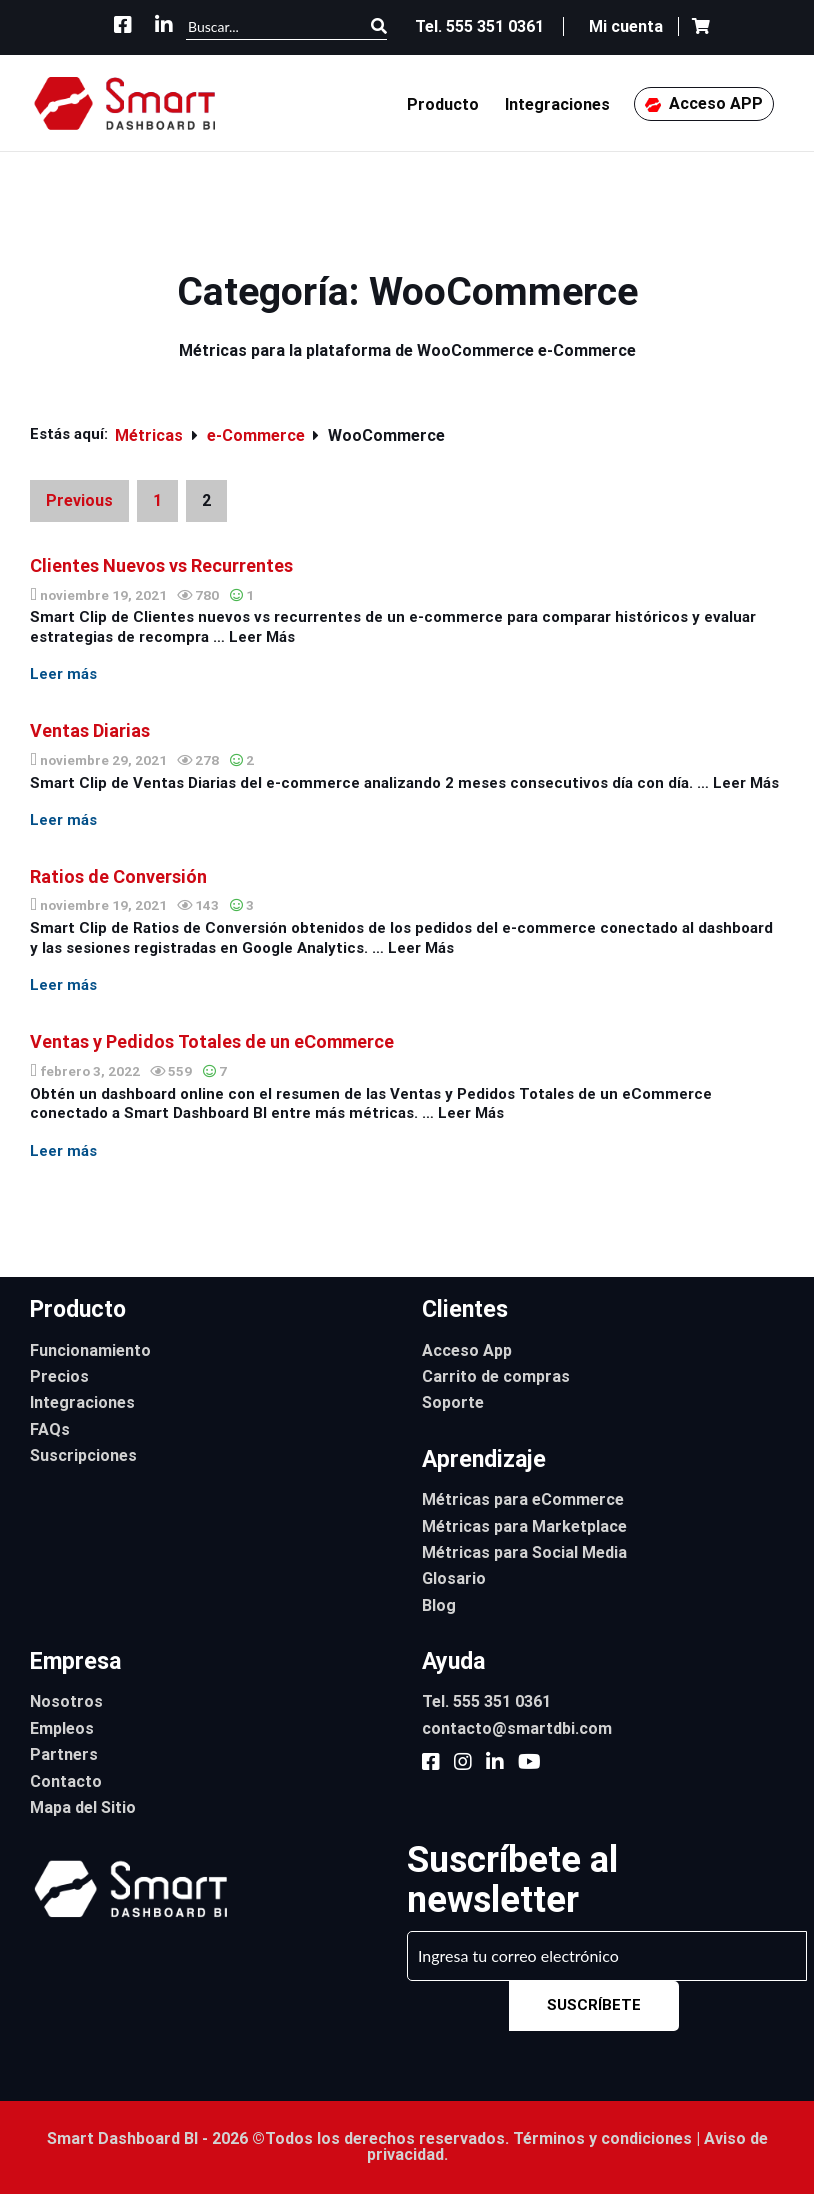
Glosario (454, 1578)
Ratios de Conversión (118, 876)
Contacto (66, 1781)
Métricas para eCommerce (523, 1499)
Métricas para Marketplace (524, 1526)
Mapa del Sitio (83, 1807)
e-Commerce (258, 435)
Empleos (62, 1728)
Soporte (453, 1402)
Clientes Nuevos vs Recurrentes (161, 565)
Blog (439, 1605)
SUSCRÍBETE (594, 2005)
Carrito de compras (496, 1376)
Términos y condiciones (602, 2138)
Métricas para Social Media (524, 1552)
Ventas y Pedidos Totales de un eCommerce (212, 1041)
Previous (79, 500)
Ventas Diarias (90, 730)
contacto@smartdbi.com (517, 1728)
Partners (64, 1754)
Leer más (63, 674)
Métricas (151, 435)
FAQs (50, 1429)
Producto (443, 104)
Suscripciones (83, 1455)
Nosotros (66, 1701)
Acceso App (467, 1350)
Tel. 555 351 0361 (486, 1701)
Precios (59, 1376)
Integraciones (557, 104)
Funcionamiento (90, 1350)
